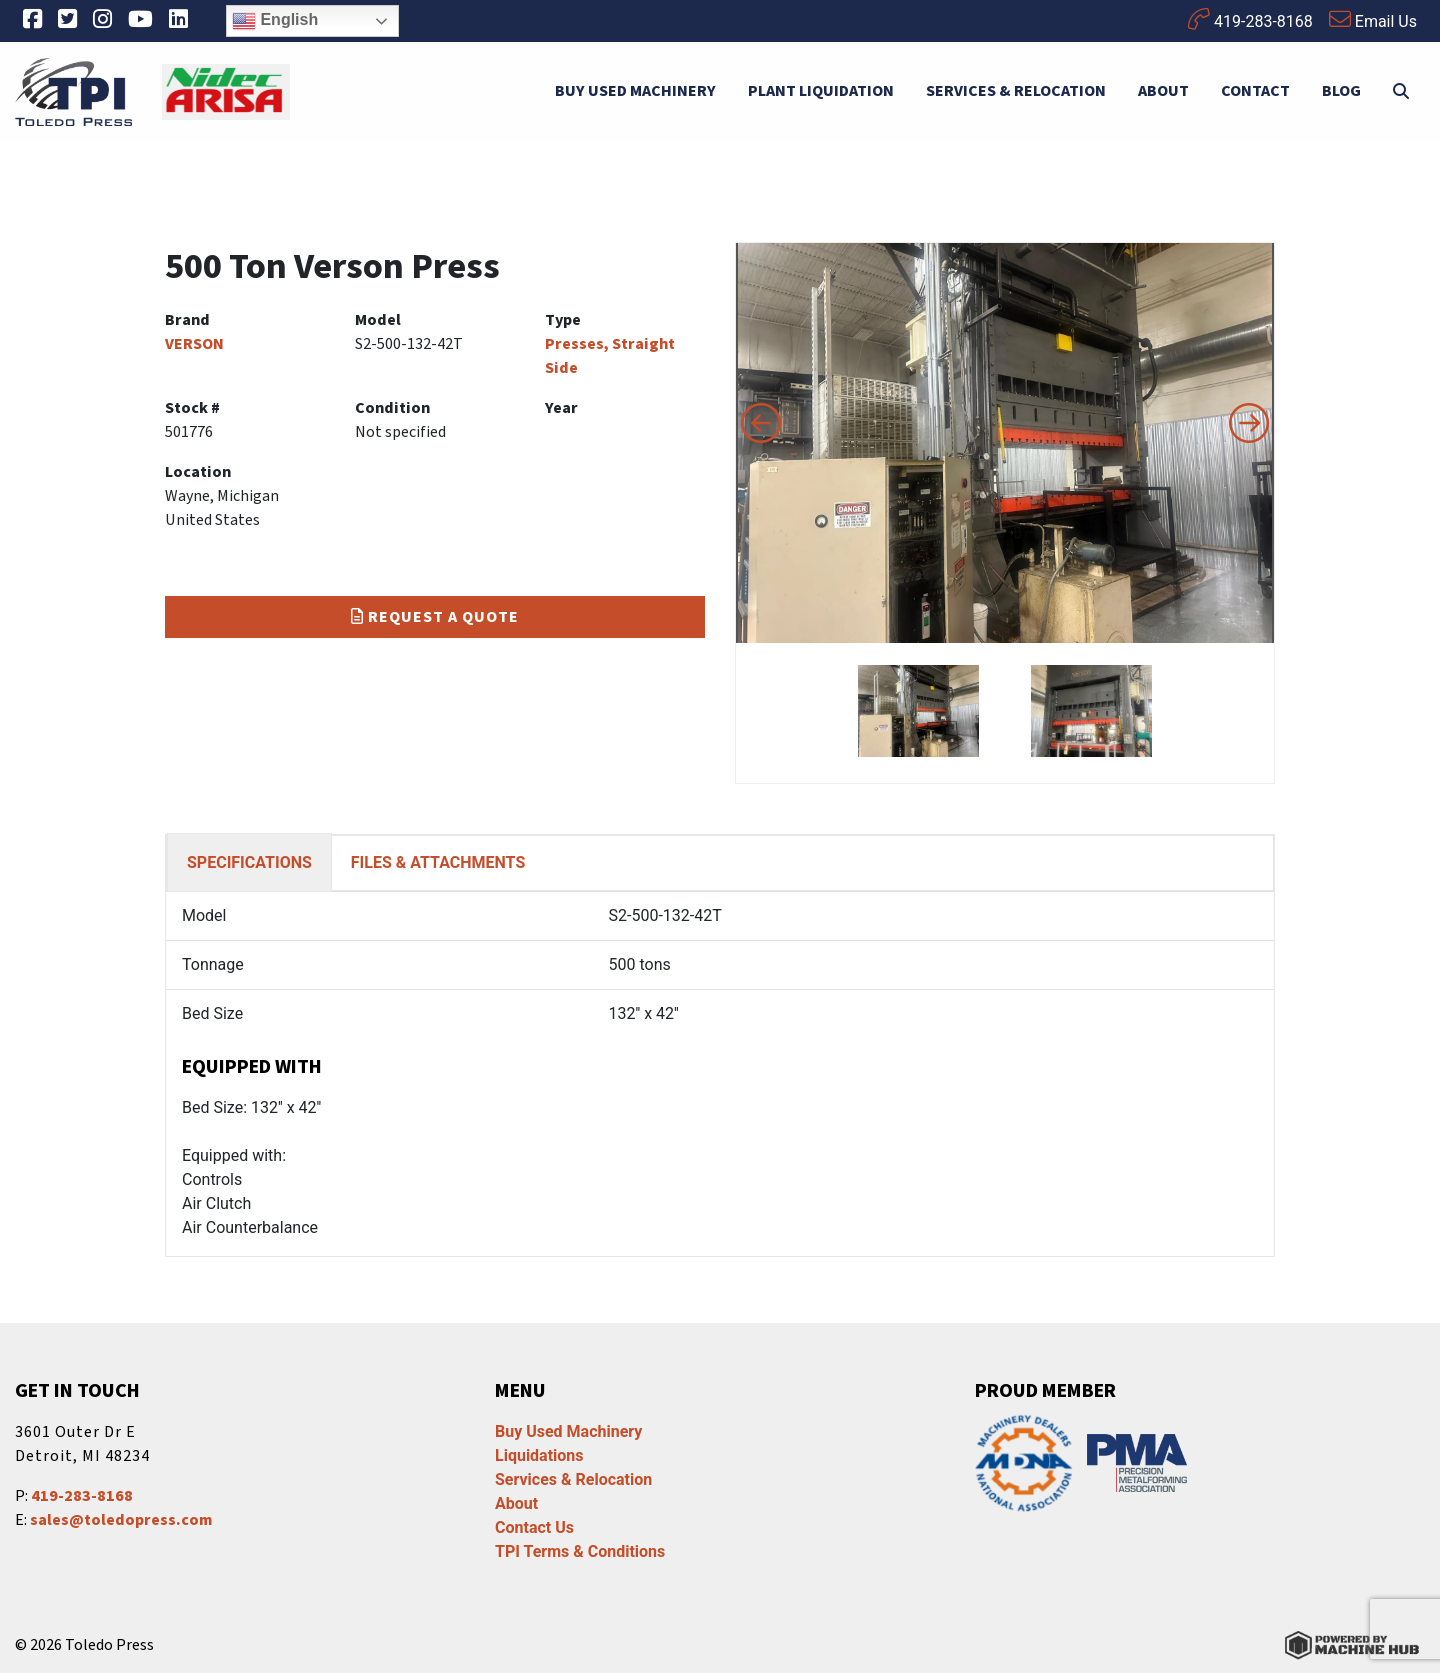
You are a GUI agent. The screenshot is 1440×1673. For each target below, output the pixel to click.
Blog (1341, 91)
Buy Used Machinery (635, 91)
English (275, 21)
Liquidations (539, 1455)
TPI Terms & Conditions (580, 1551)
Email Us (1373, 19)
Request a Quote (435, 617)
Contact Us (534, 1527)
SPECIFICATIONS (249, 862)
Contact (1255, 91)
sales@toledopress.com (121, 1520)
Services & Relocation (1016, 91)
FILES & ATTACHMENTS (438, 862)
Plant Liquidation (821, 91)
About (1163, 91)
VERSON (194, 344)
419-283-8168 (1250, 19)
